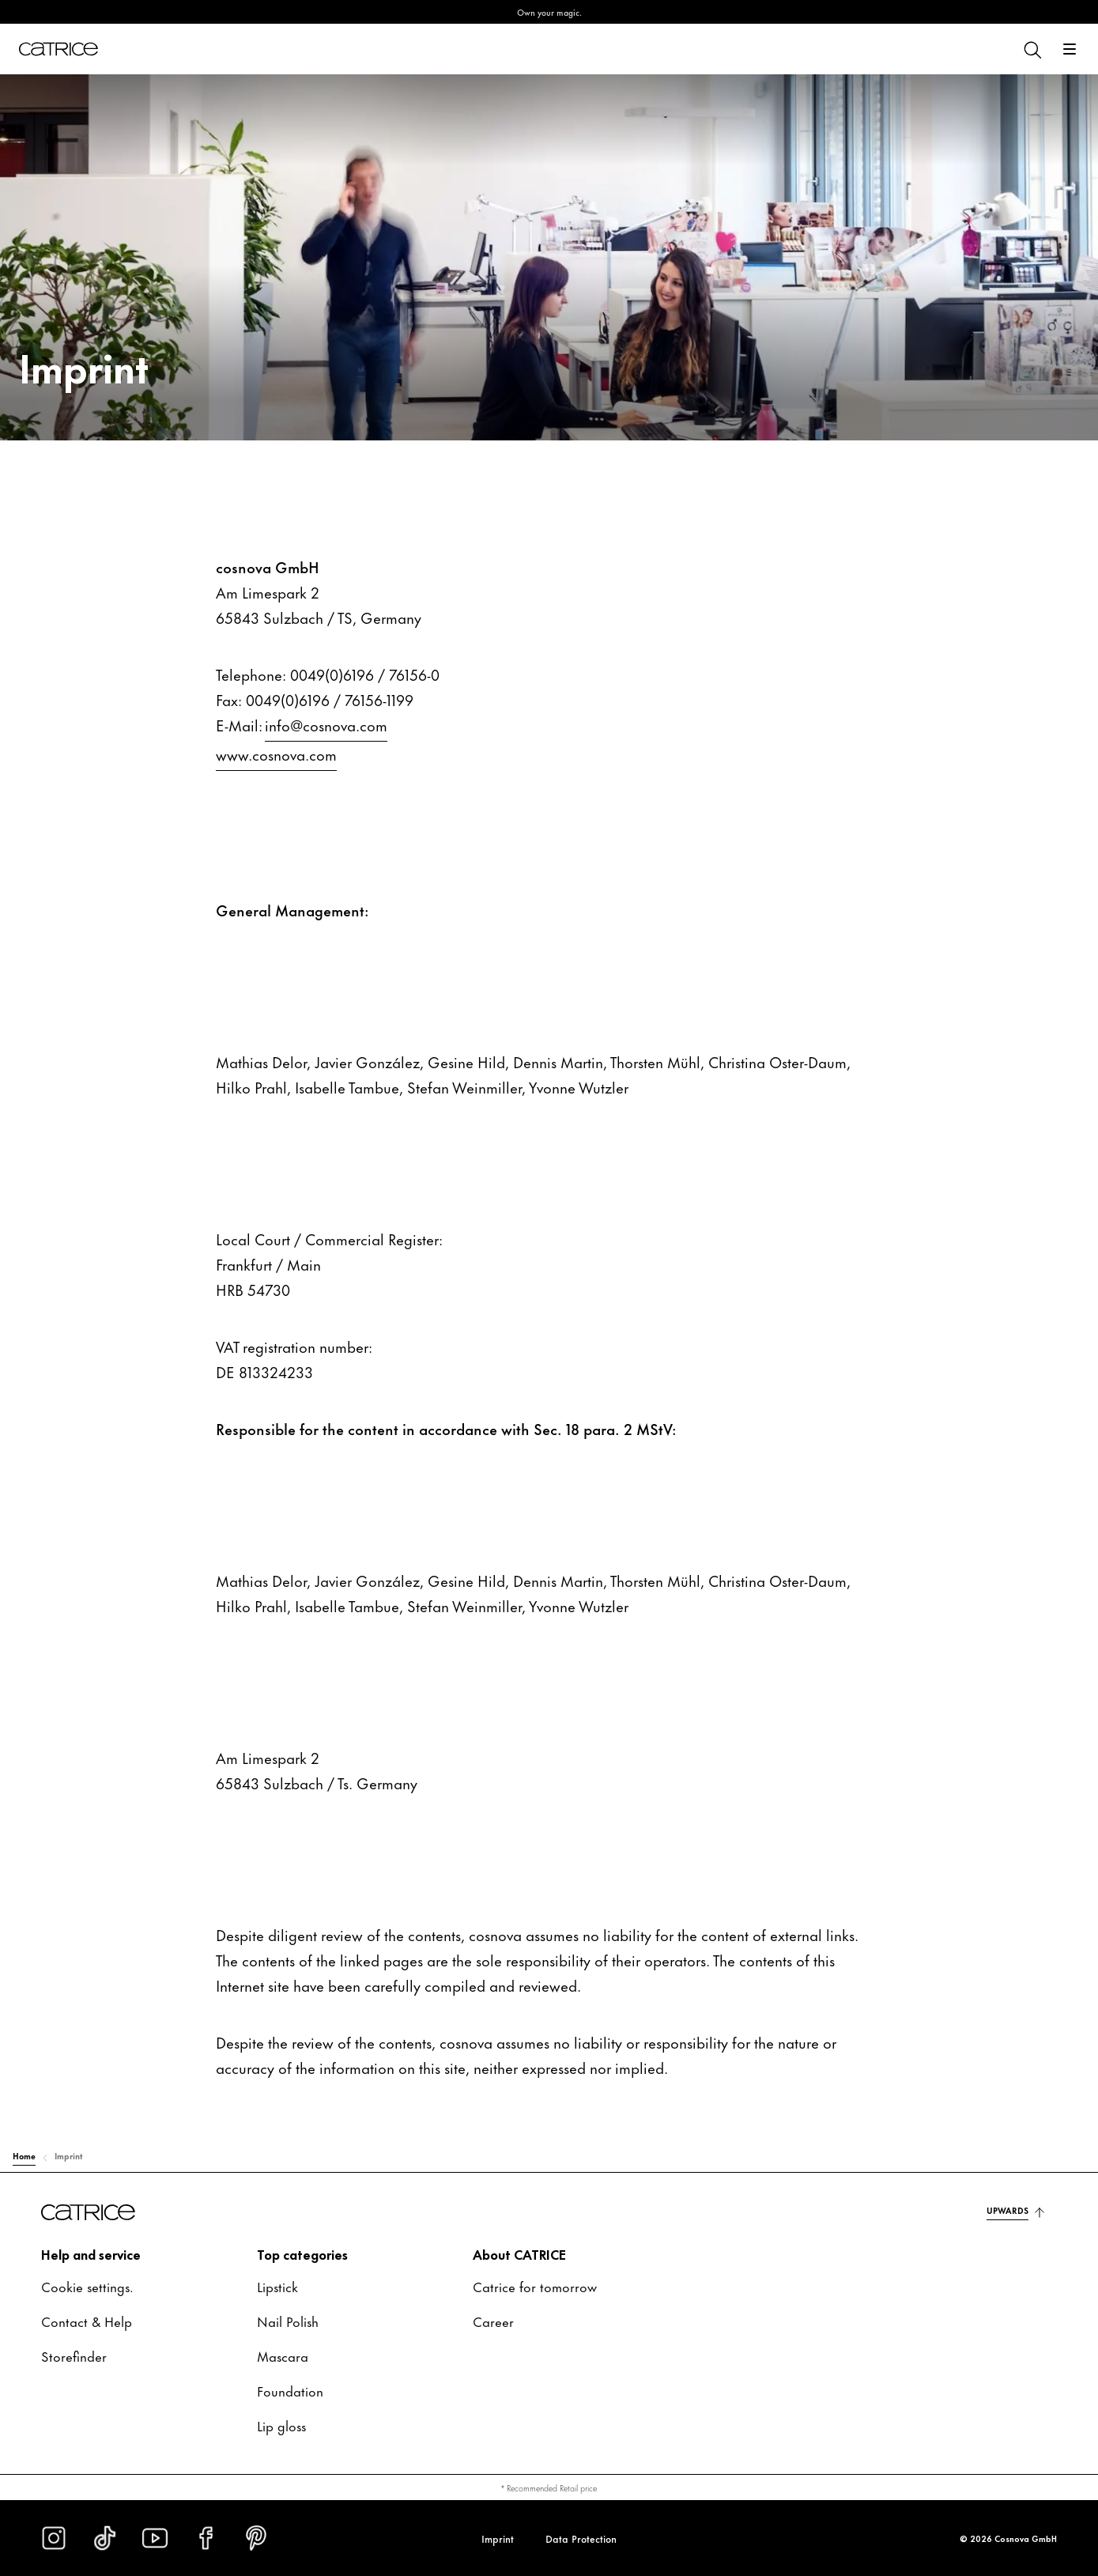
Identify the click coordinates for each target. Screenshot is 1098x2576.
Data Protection (581, 2538)
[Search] (1032, 49)
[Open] (1069, 49)
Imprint (497, 2538)
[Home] (58, 49)
